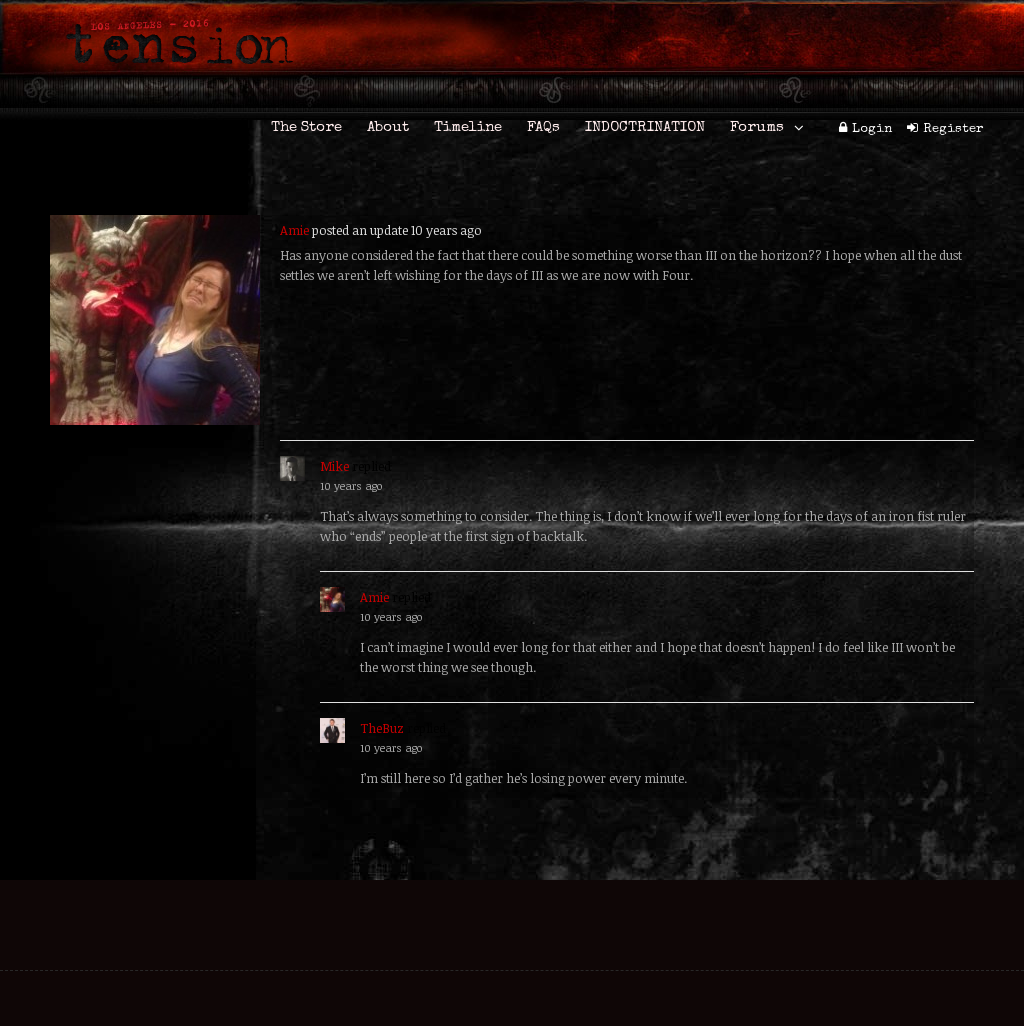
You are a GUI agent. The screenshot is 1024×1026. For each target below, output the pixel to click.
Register (953, 129)
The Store (306, 127)
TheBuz (382, 728)
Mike (334, 466)
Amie (294, 230)
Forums (757, 127)
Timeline (468, 127)
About (388, 127)
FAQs (543, 127)
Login (872, 129)
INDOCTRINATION (645, 127)
